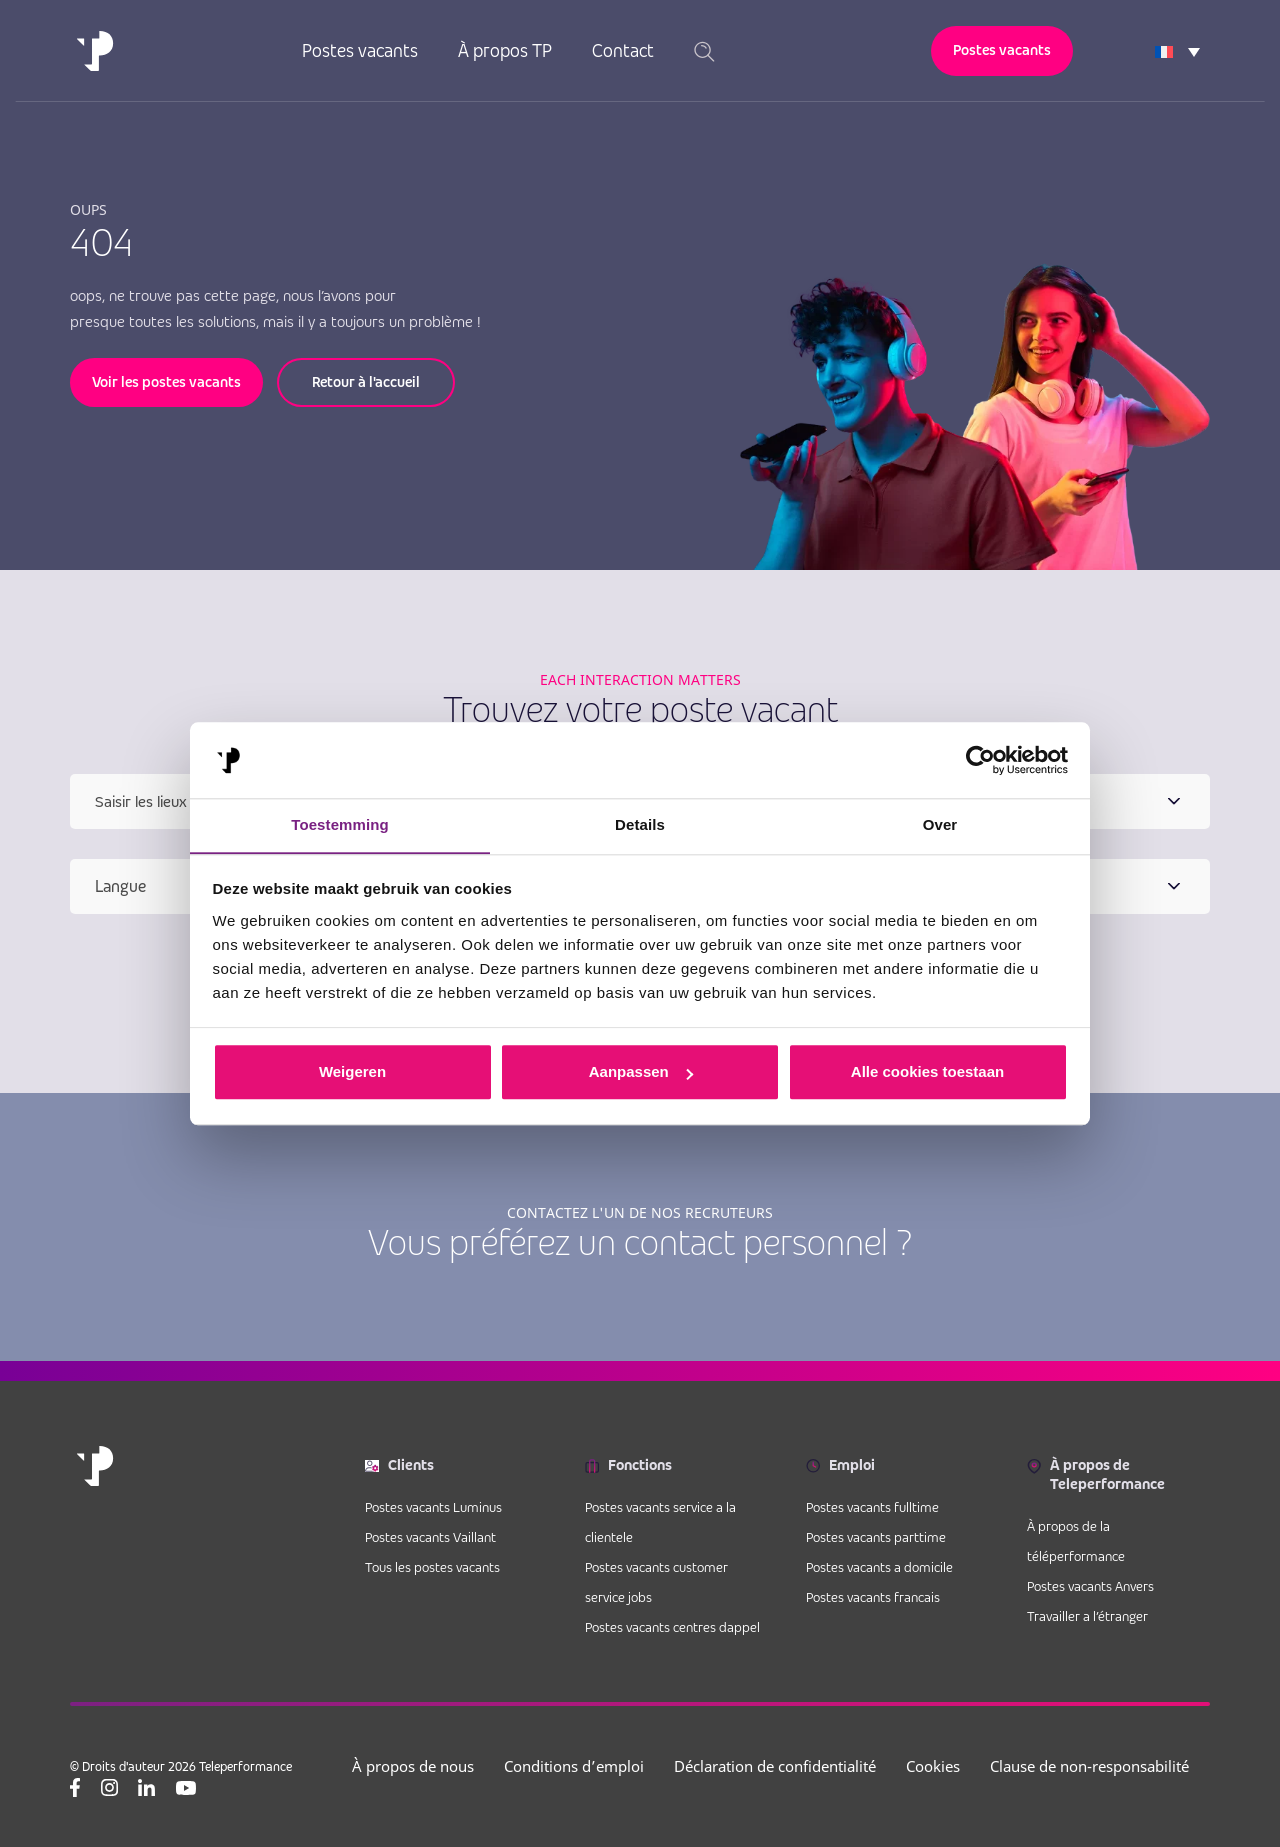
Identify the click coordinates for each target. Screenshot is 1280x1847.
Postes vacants (360, 50)
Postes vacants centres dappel (672, 1627)
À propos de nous (413, 1766)
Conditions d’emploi (574, 1766)
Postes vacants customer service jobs (656, 1582)
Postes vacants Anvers (1090, 1586)
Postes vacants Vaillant (430, 1537)
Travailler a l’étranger (1087, 1616)
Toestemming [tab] (340, 824)
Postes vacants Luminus (433, 1507)
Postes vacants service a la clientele (660, 1522)
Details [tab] (640, 824)
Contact (623, 50)
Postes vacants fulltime (872, 1507)
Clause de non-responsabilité (1089, 1766)
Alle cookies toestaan (927, 1072)
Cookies (933, 1766)
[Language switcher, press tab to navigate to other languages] (1177, 51)
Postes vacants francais (873, 1597)
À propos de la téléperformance (1076, 1541)
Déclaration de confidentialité (775, 1766)
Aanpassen (641, 1072)
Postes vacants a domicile (879, 1567)
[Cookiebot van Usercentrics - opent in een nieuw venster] (980, 760)
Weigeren (352, 1072)
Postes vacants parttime (876, 1537)
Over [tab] (940, 824)
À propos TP (505, 50)
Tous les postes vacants (432, 1567)
